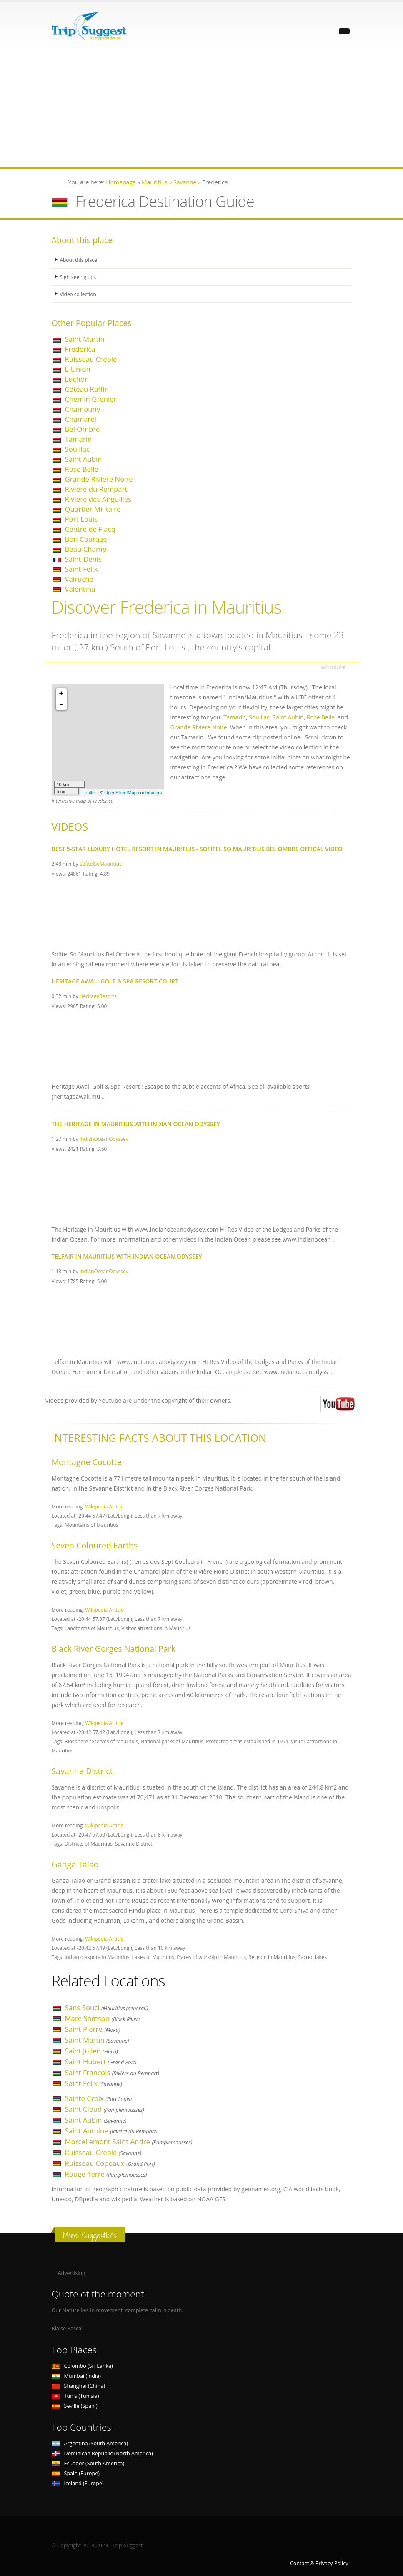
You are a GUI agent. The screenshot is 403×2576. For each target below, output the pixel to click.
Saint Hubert (101, 2061)
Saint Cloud (104, 2109)
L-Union (77, 369)
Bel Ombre (82, 429)
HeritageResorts (98, 996)
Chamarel (81, 419)
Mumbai (76, 2375)
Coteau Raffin (87, 389)
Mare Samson (102, 2018)
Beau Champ (86, 549)
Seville (75, 2405)
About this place (79, 259)
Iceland (78, 2483)
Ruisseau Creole (91, 359)
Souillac (77, 449)
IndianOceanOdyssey (104, 1138)
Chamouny (82, 409)
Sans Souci (106, 2007)
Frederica (80, 349)
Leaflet (89, 792)
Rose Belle (81, 469)
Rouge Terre (106, 2174)
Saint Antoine (111, 2130)
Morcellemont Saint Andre (129, 2141)
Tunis (75, 2395)
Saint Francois (112, 2072)
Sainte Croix (98, 2098)
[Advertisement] (201, 108)
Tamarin (78, 439)
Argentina (90, 2443)
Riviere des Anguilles (98, 499)
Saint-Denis (83, 559)
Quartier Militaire (93, 509)
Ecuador (88, 2463)
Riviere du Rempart (96, 489)
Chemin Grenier (91, 399)
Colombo (82, 2365)
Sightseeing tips (79, 276)
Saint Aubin (83, 459)
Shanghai (78, 2385)
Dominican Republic (102, 2453)
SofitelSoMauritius (101, 863)
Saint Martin (85, 339)
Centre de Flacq (90, 529)
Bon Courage (86, 539)
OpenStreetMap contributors (133, 792)
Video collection (79, 293)
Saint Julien (91, 2051)
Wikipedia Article (104, 1506)
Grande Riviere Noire (99, 479)
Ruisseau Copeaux (110, 2163)
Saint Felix (81, 569)
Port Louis (81, 519)
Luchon (77, 379)
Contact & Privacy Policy (319, 2563)
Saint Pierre (92, 2029)
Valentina (80, 589)
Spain (76, 2473)
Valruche (79, 579)
